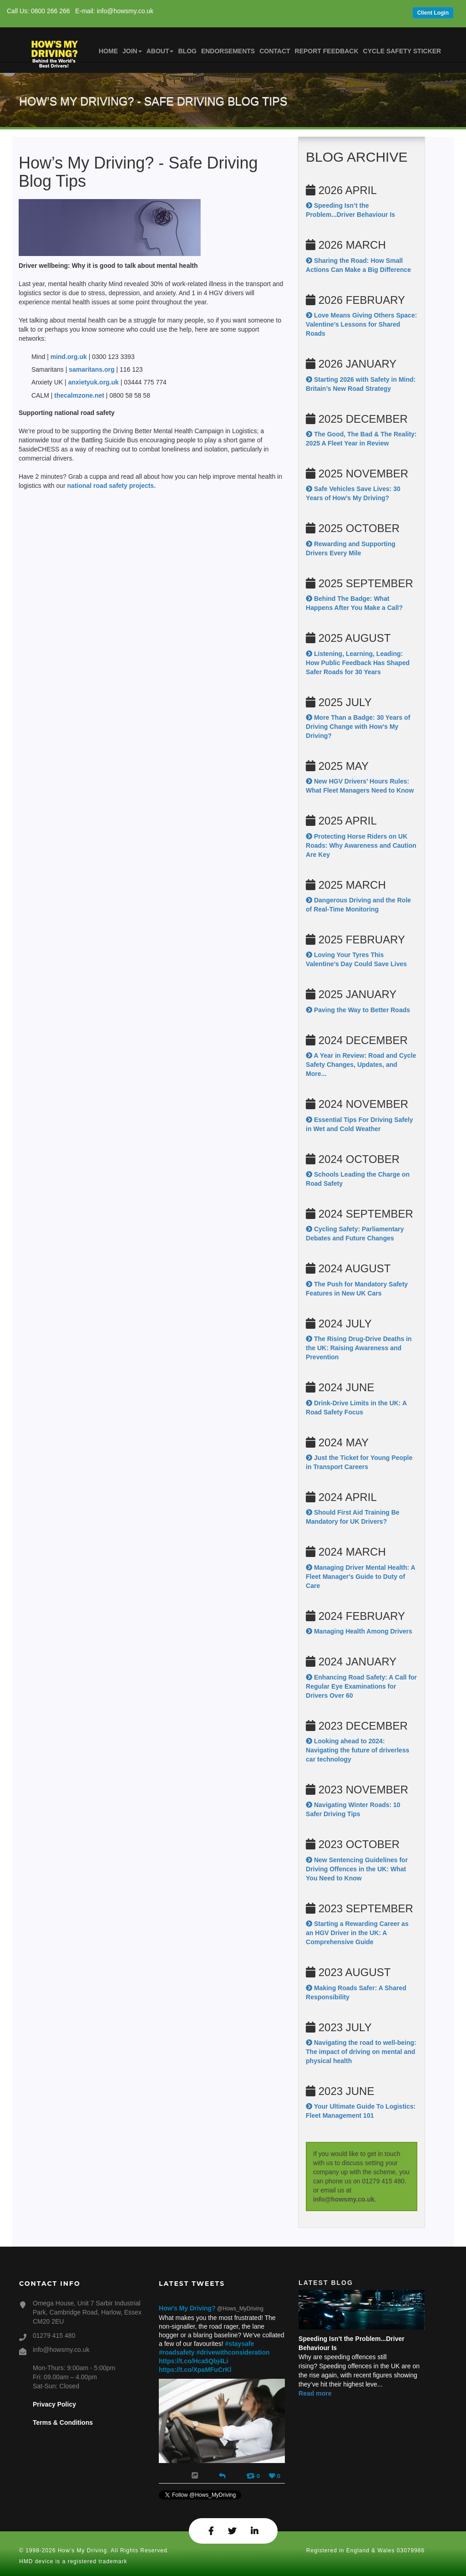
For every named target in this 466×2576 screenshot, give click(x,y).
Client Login (433, 13)
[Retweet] (253, 2475)
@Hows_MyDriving (240, 2308)
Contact (274, 51)
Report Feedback (327, 51)
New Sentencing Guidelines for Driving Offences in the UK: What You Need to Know (357, 1869)
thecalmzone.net (79, 395)
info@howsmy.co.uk (344, 2199)
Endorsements (228, 51)
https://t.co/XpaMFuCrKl (195, 2369)
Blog (187, 51)
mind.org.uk (69, 356)
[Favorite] (274, 2476)
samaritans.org (92, 369)
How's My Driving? (187, 2308)
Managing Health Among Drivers (359, 1631)
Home (108, 51)
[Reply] (222, 2475)
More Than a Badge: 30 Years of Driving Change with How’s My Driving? (358, 726)
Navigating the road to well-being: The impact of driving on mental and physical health (361, 2051)
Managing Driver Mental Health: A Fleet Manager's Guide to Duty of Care (360, 1576)
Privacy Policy (54, 2404)
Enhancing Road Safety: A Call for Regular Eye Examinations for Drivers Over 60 (361, 1686)
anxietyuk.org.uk (93, 382)
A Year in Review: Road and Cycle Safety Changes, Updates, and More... (361, 1064)
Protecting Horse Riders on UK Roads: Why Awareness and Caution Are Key (361, 845)
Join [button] (132, 51)
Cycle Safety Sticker (402, 51)
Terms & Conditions (63, 2422)
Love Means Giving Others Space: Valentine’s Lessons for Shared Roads (361, 324)
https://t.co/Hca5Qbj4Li (193, 2361)
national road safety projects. (111, 485)
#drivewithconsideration (233, 2352)
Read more (315, 2393)
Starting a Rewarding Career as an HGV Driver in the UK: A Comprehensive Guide (357, 1933)
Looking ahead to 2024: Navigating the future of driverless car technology (357, 1750)
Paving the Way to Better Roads (358, 1010)
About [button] (160, 51)
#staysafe (239, 2343)
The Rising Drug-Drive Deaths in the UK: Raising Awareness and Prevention (359, 1348)
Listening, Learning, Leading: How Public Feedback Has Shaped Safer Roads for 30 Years (358, 663)
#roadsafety (177, 2352)
